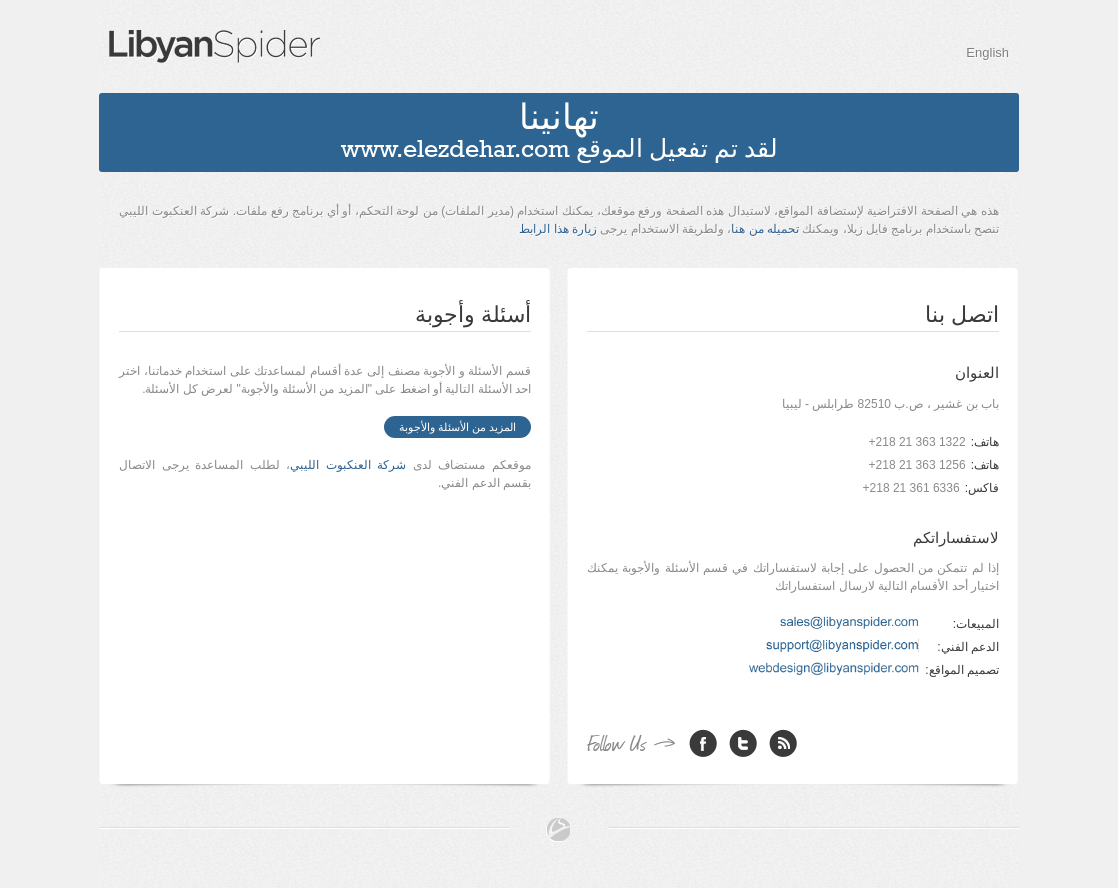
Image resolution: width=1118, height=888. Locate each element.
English (987, 52)
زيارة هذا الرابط (558, 229)
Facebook (703, 743)
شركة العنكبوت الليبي (348, 465)
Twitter (743, 743)
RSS (783, 743)
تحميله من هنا (765, 229)
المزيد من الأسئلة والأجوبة (457, 427)
